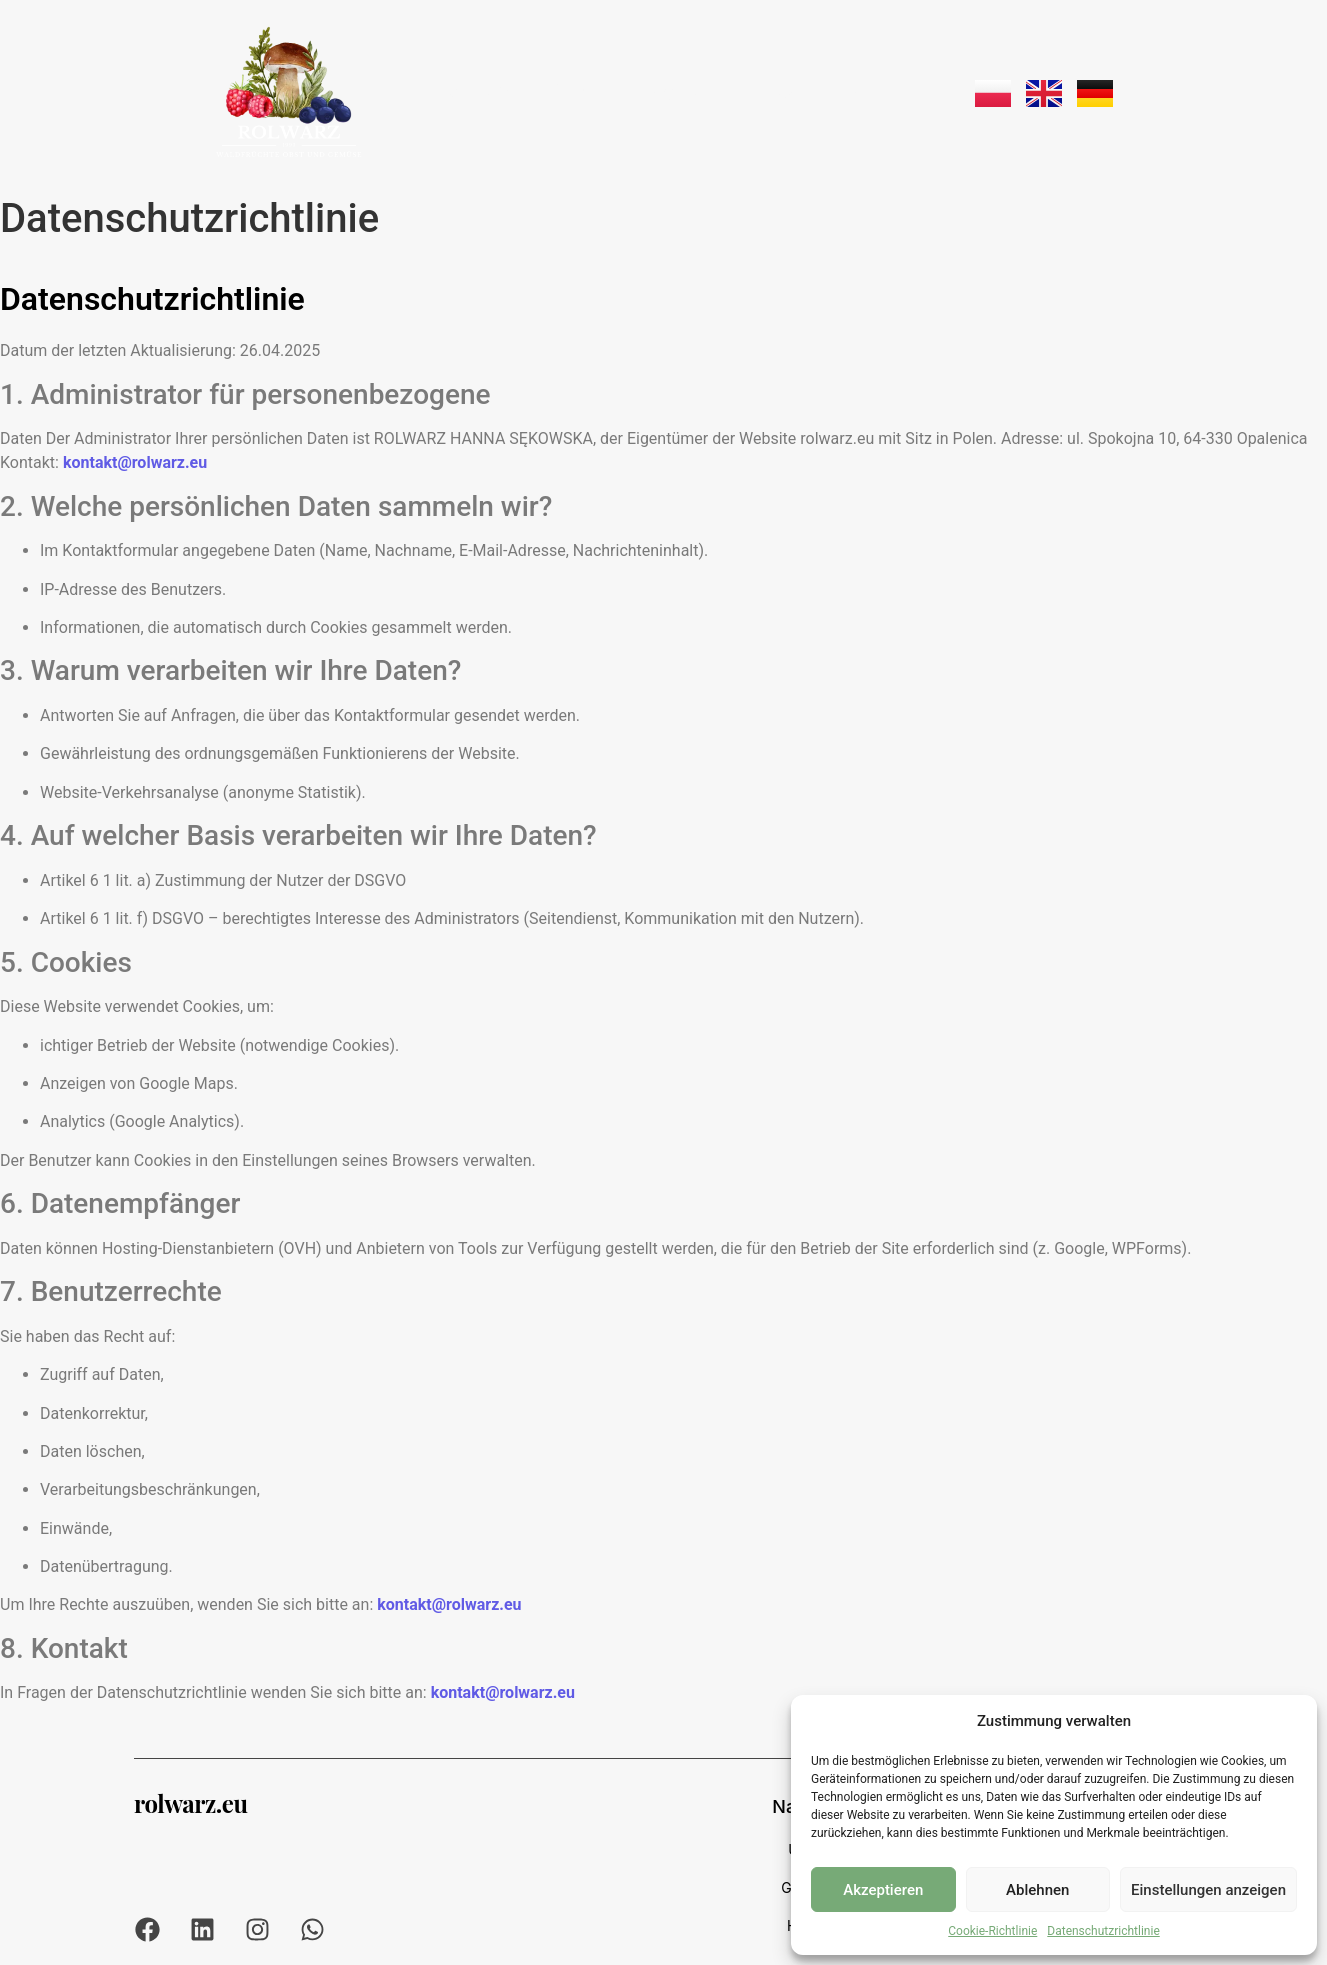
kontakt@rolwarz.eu (135, 462)
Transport (775, 92)
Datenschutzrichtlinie (1103, 1931)
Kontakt (872, 92)
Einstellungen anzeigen (1208, 1890)
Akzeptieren (883, 1890)
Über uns (581, 92)
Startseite (481, 92)
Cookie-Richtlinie (992, 1931)
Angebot (677, 92)
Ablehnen (1037, 1890)
